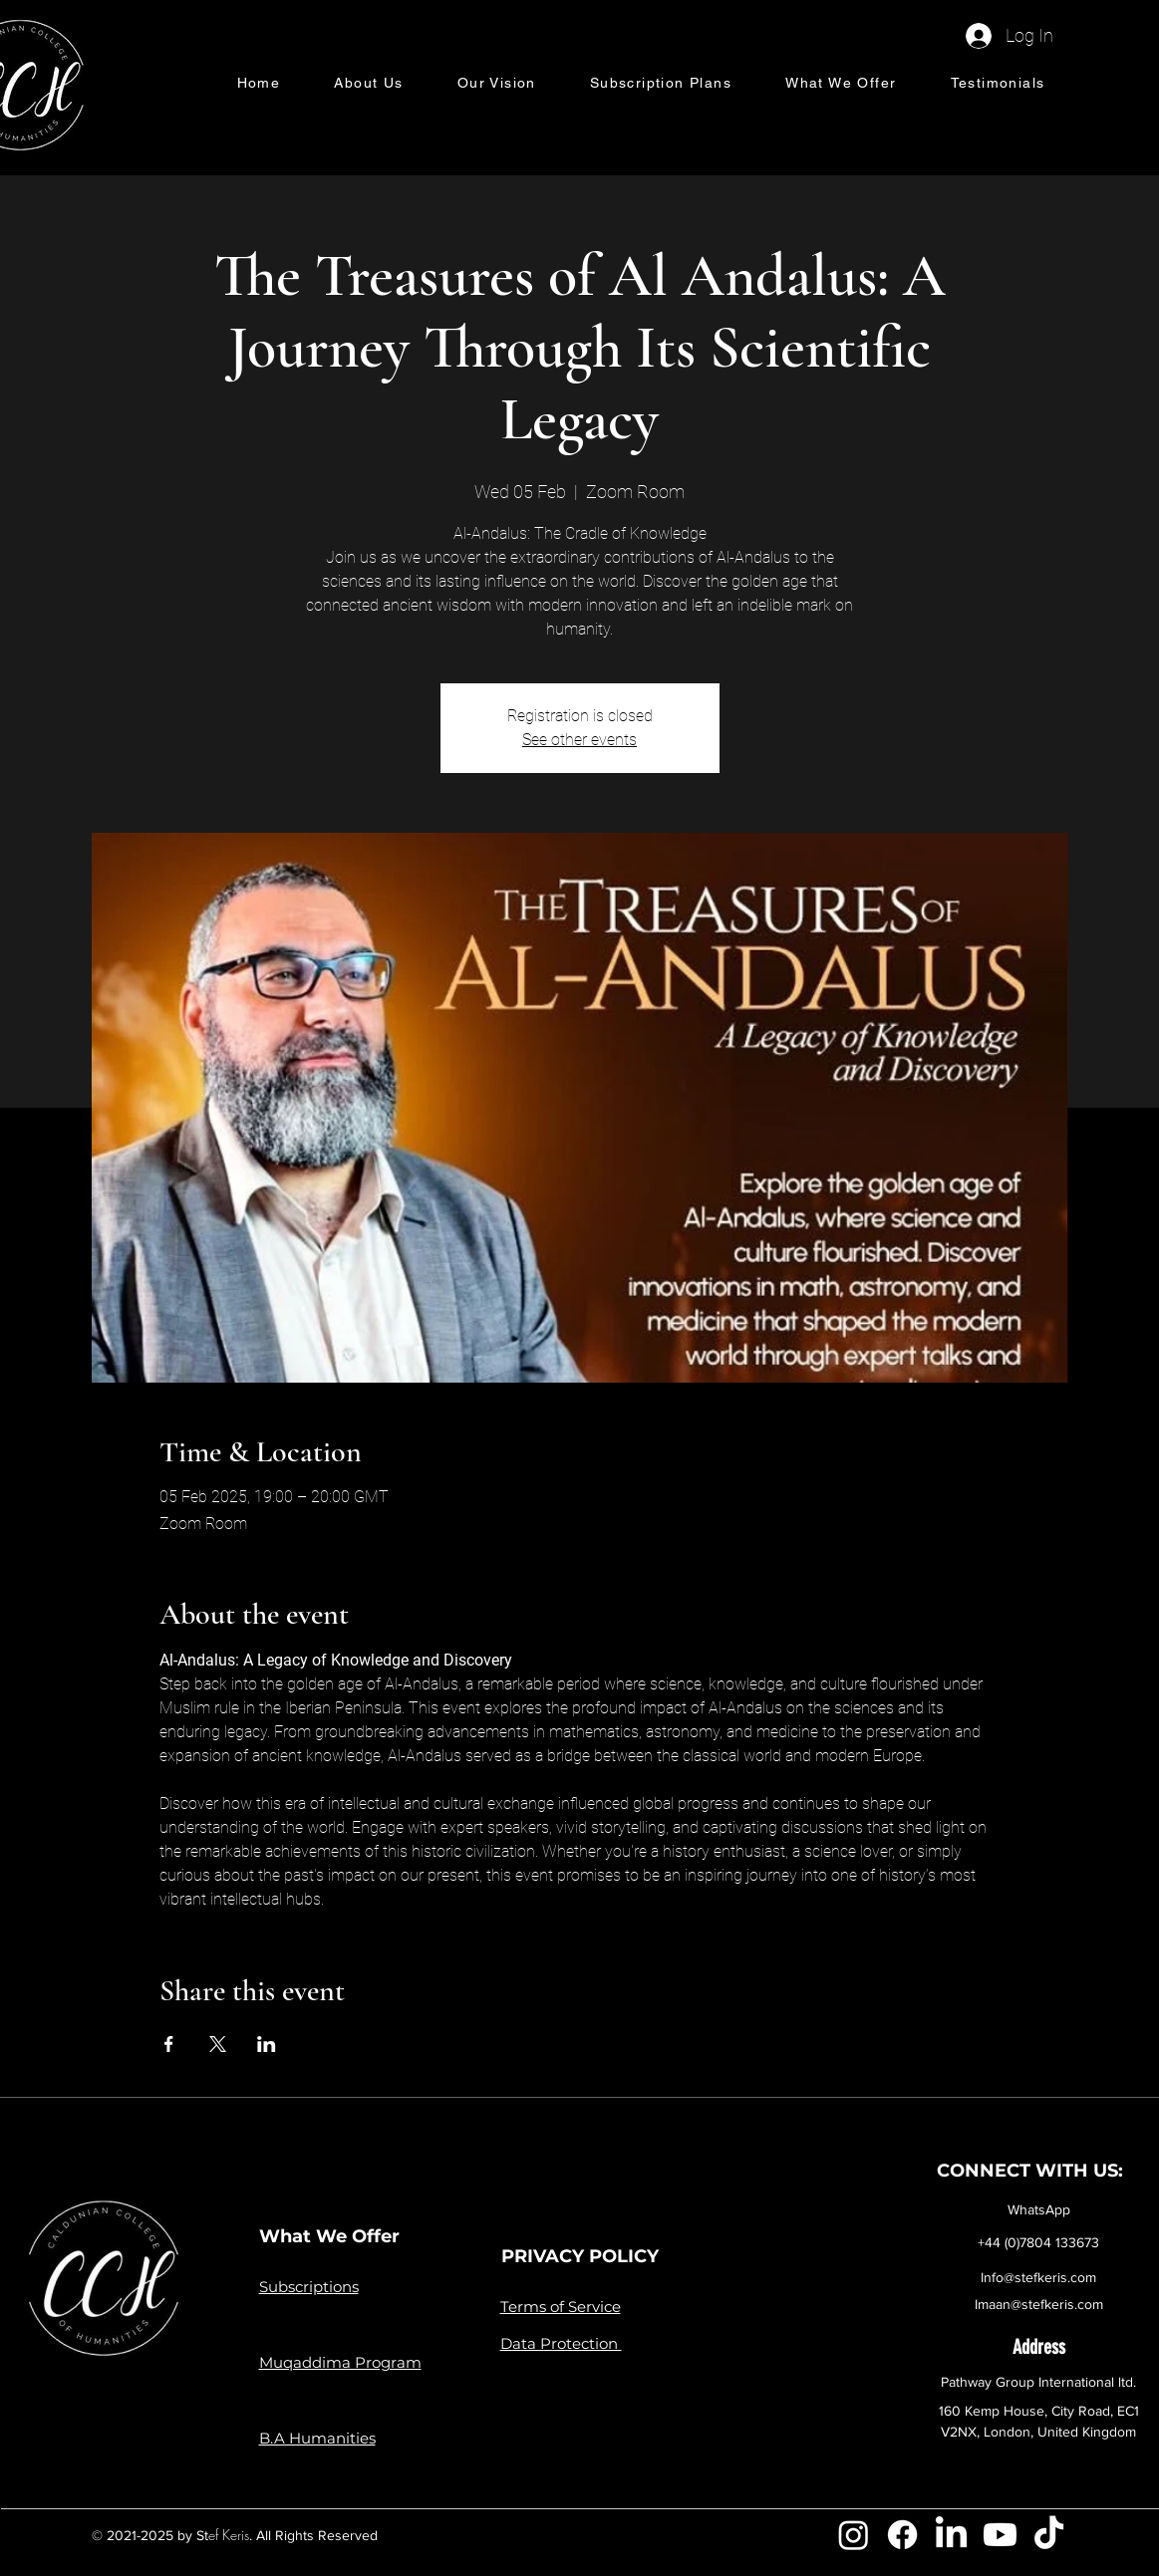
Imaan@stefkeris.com (1039, 2304)
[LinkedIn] (951, 2534)
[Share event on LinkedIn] (266, 2044)
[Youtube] (1000, 2534)
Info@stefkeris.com (1038, 2277)
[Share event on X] (217, 2044)
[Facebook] (902, 2534)
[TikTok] (1048, 2534)
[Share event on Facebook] (168, 2044)
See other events (579, 739)
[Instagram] (853, 2534)
